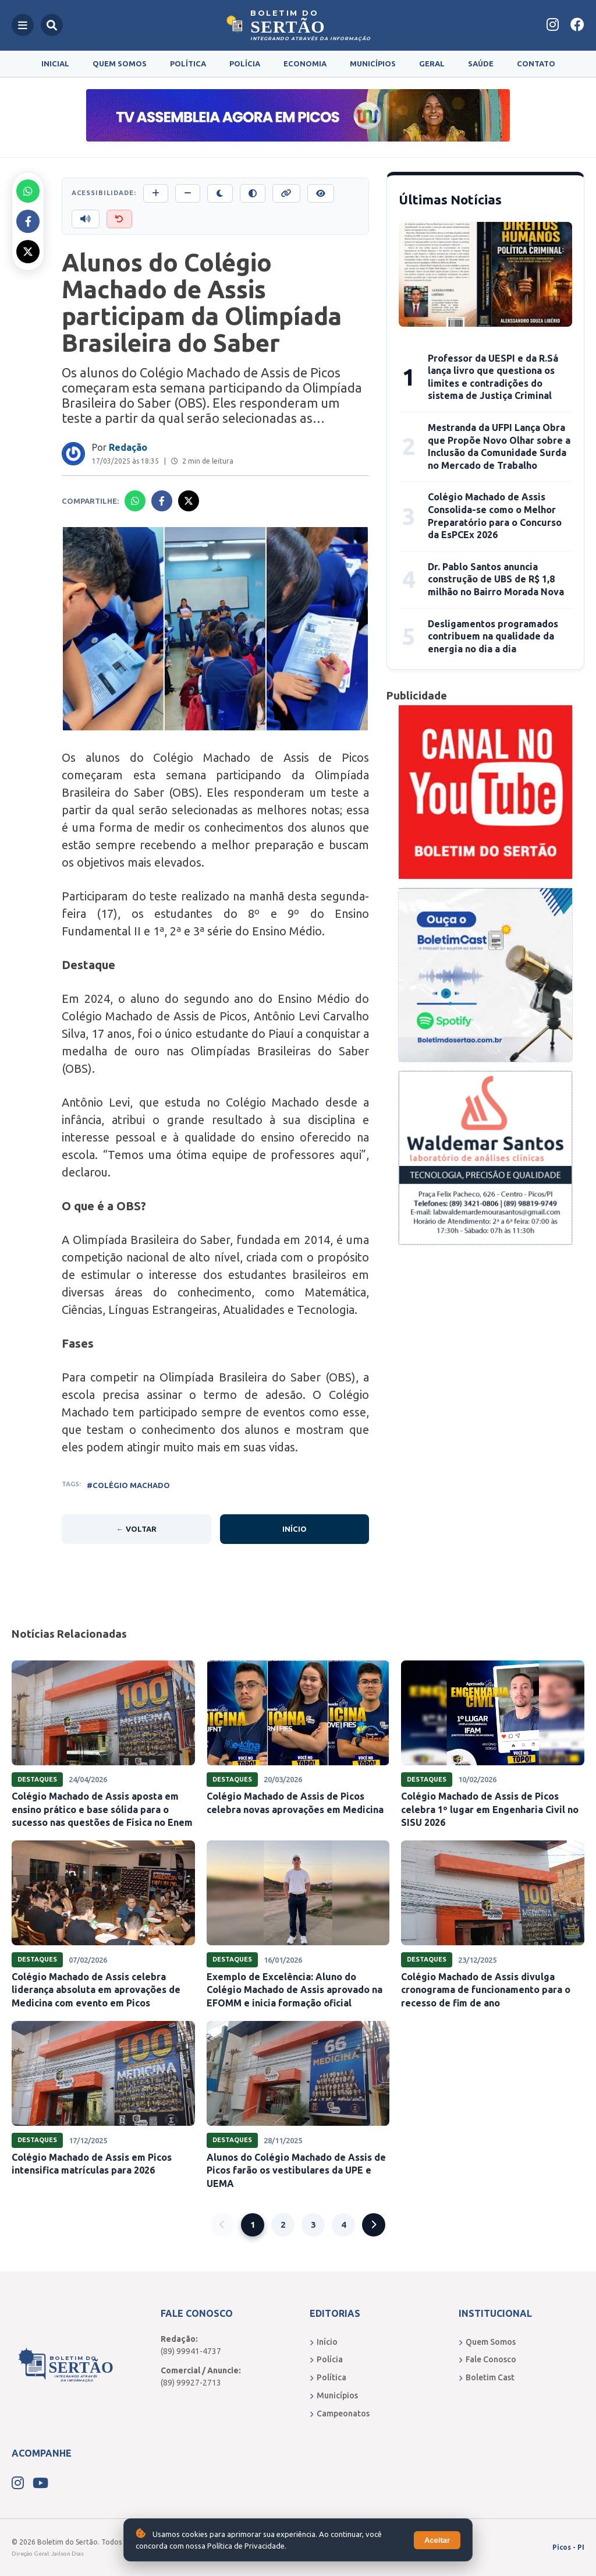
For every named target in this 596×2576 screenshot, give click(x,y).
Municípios (373, 63)
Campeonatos (340, 2413)
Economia (305, 63)
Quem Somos (120, 63)
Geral (432, 63)
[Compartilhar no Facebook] (28, 221)
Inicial (55, 63)
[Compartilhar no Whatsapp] (28, 191)
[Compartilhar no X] (28, 251)
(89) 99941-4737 (191, 2351)
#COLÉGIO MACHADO (128, 1485)
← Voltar (136, 1529)
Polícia (244, 63)
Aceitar (437, 2540)
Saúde (481, 63)
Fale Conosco (487, 2359)
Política (188, 63)
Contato (536, 63)
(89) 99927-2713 (191, 2382)
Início (294, 1529)
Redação (128, 447)
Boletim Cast (487, 2377)
